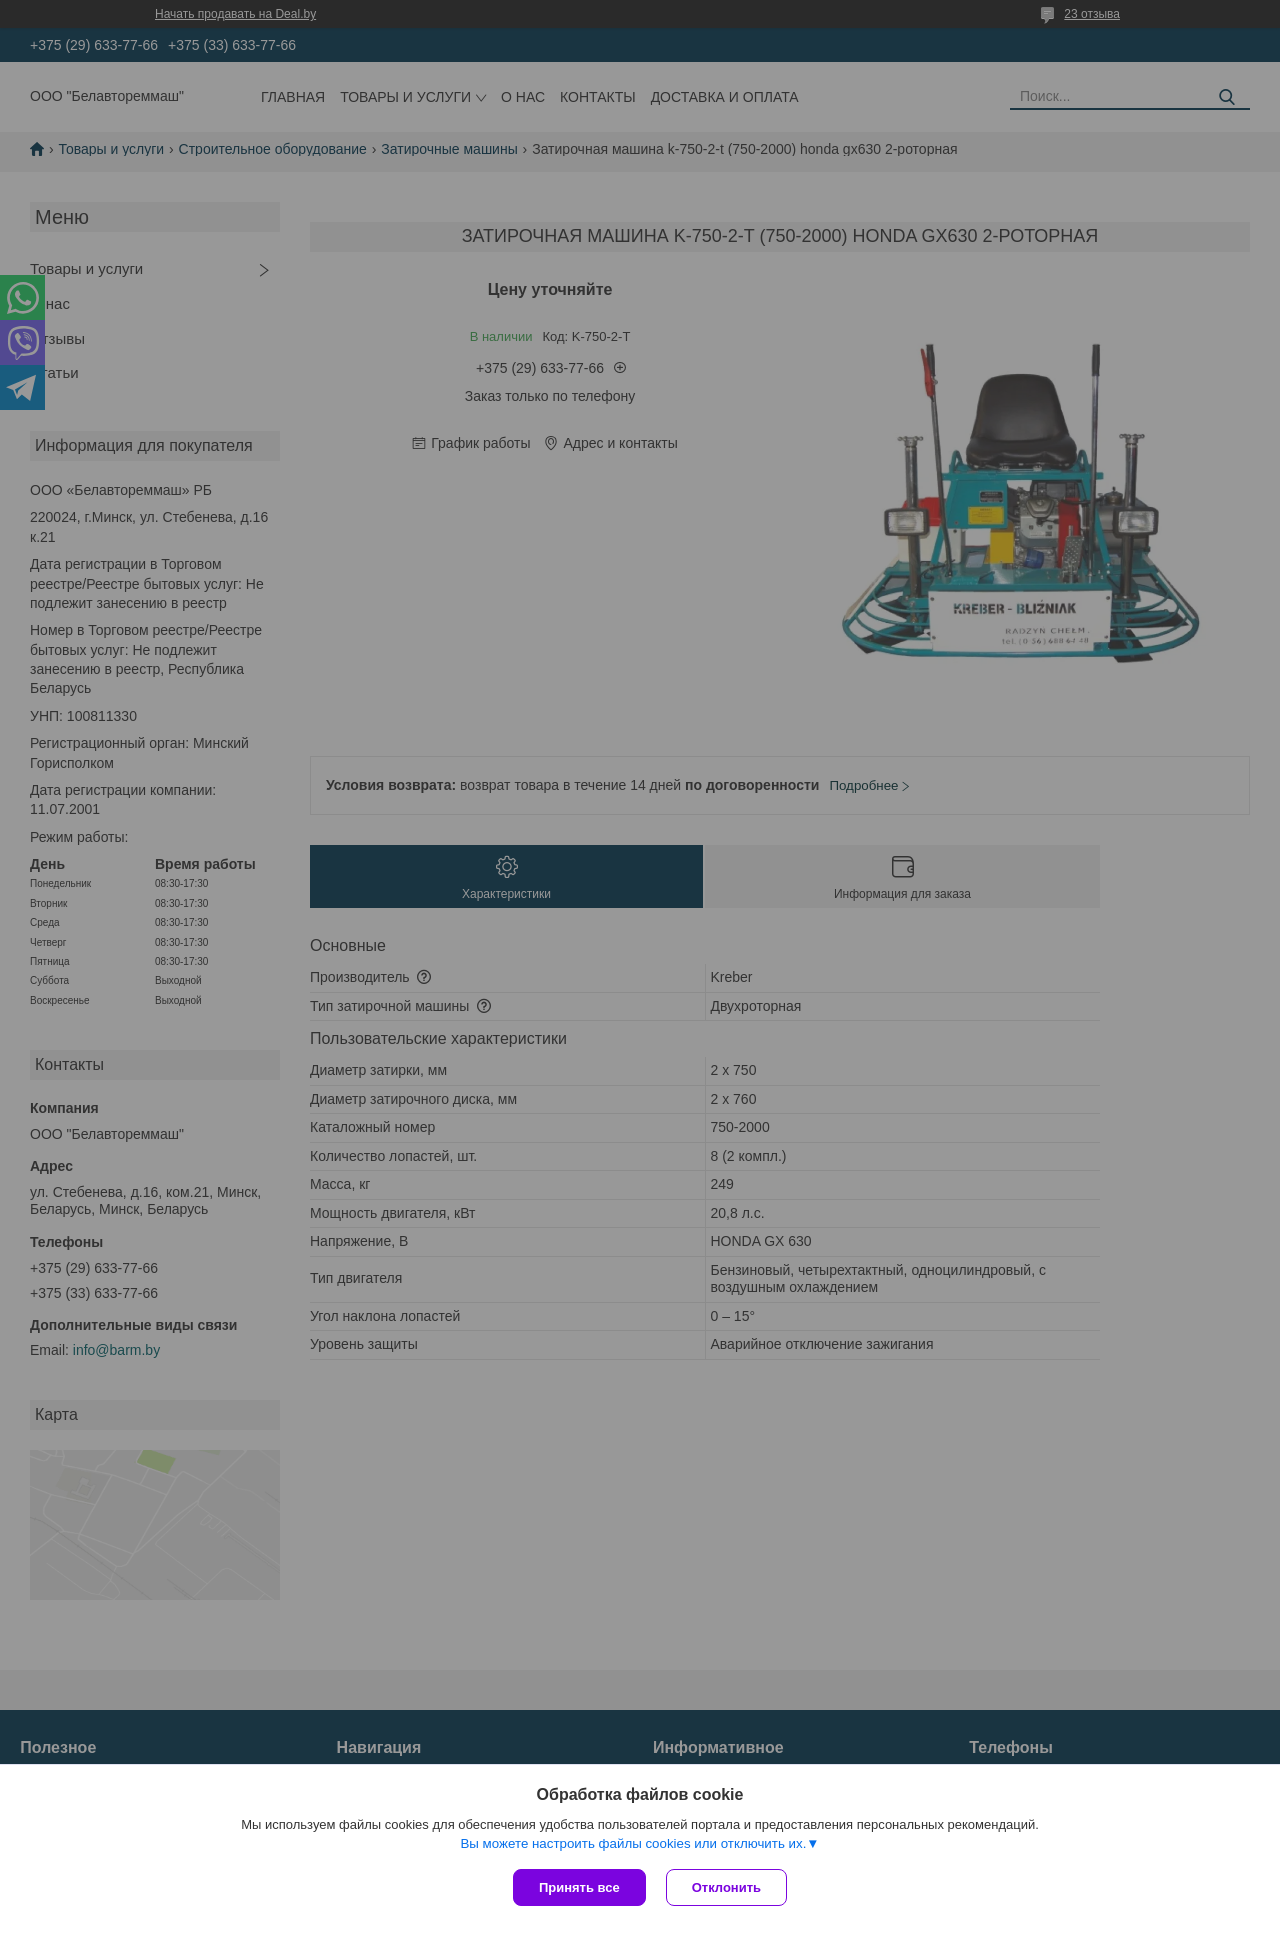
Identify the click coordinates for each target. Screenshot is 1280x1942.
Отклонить (726, 1887)
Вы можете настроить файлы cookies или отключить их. (633, 1843)
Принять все (579, 1887)
